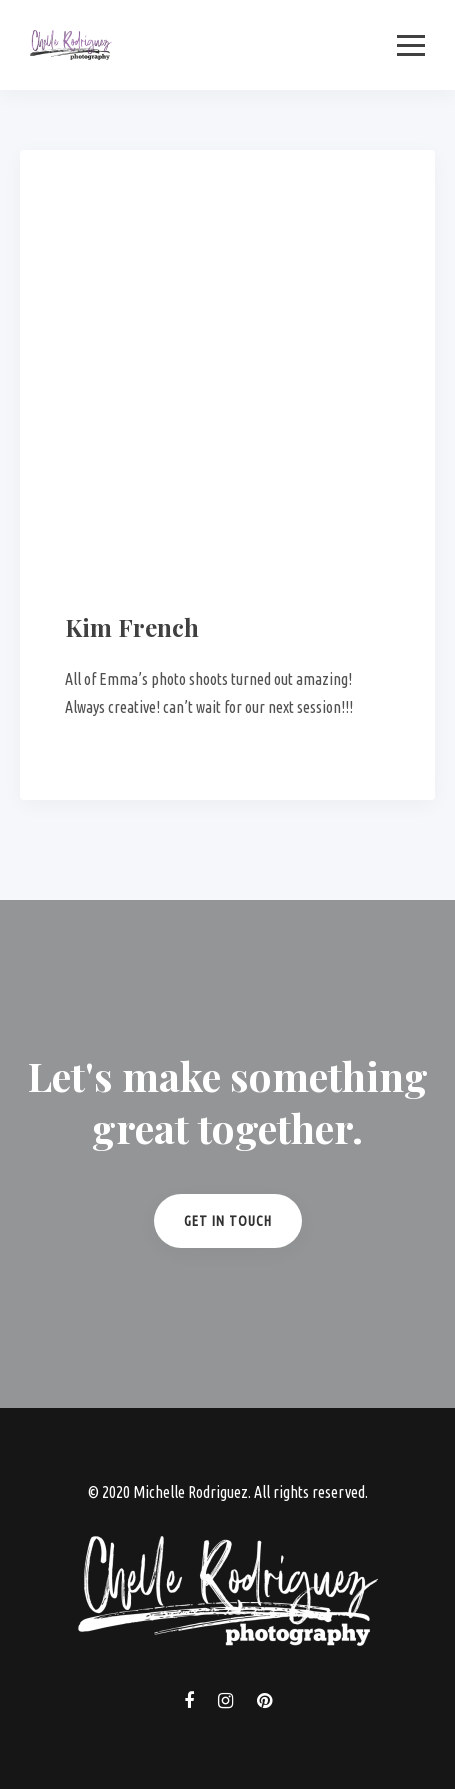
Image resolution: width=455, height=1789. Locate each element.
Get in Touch (228, 1221)
